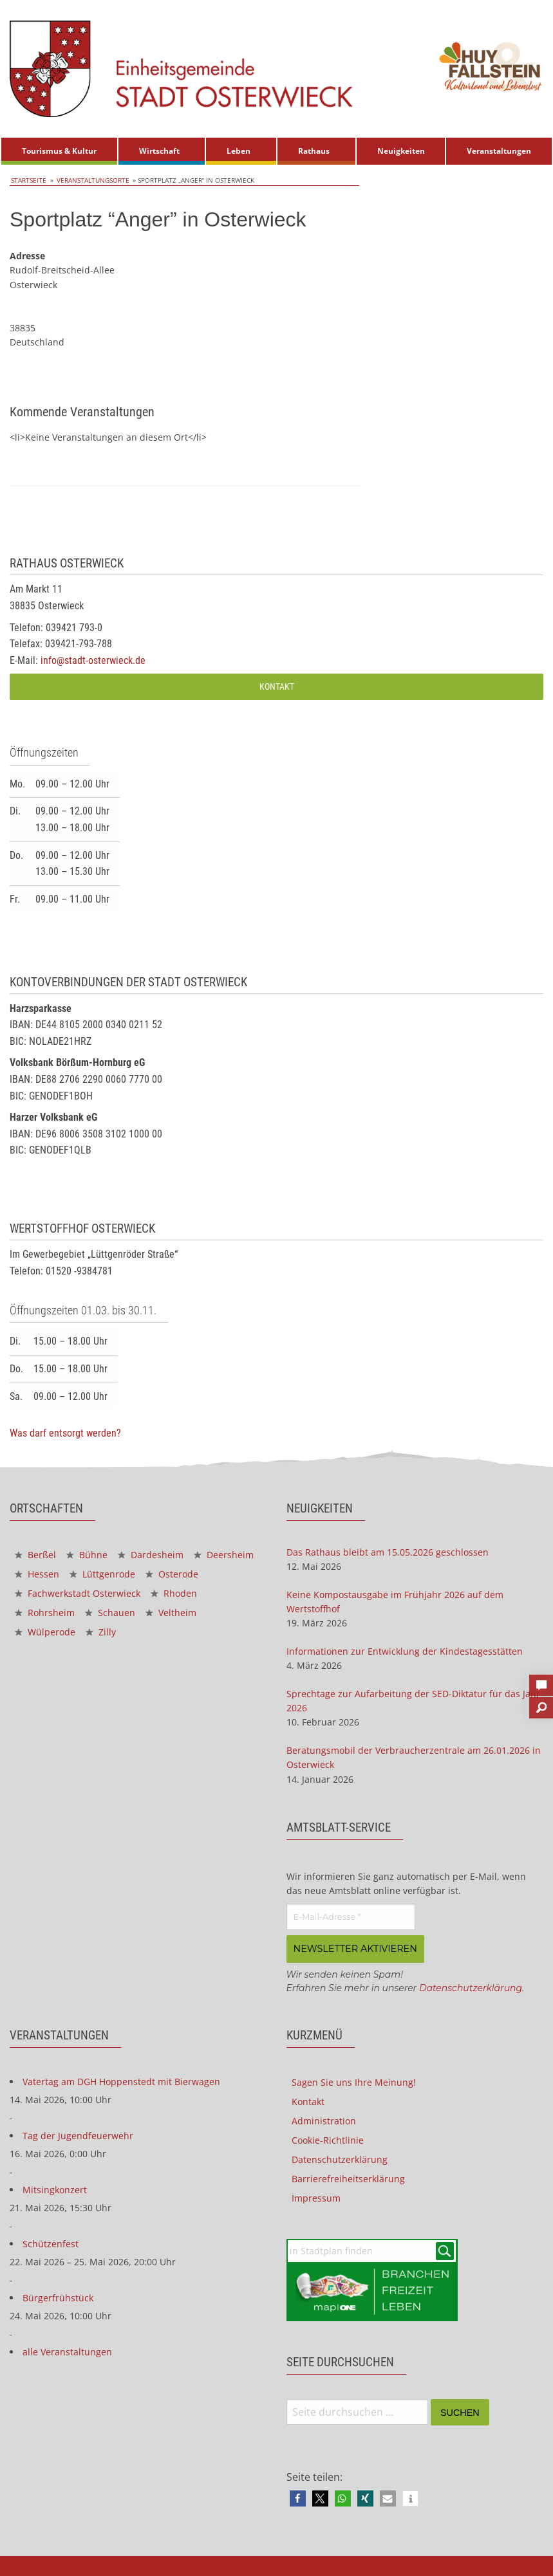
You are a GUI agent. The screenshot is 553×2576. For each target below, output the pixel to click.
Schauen (110, 1612)
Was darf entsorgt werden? (65, 1433)
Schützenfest (51, 2242)
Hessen (37, 1574)
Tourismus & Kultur (59, 151)
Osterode (171, 1574)
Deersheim (224, 1555)
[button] (298, 2498)
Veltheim (170, 1612)
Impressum (316, 2197)
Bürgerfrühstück (58, 2296)
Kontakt (276, 686)
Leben (238, 151)
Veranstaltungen (499, 151)
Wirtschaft (159, 151)
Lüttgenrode (102, 1574)
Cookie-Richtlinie (328, 2139)
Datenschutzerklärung (470, 1986)
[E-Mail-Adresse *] (350, 1917)
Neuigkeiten (401, 151)
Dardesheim (150, 1555)
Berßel (35, 1555)
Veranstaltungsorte (88, 180)
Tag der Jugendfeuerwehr (78, 2134)
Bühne (87, 1555)
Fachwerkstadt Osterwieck (77, 1593)
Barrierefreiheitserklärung (348, 2177)
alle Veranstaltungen (67, 2350)
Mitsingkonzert (55, 2188)
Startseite (27, 180)
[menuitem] (59, 151)
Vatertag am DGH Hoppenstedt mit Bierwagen (121, 2080)
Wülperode (45, 1632)
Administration (324, 2119)
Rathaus (314, 151)
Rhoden (174, 1593)
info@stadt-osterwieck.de (93, 660)
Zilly (101, 1632)
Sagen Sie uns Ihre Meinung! (354, 2081)
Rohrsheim (45, 1612)
